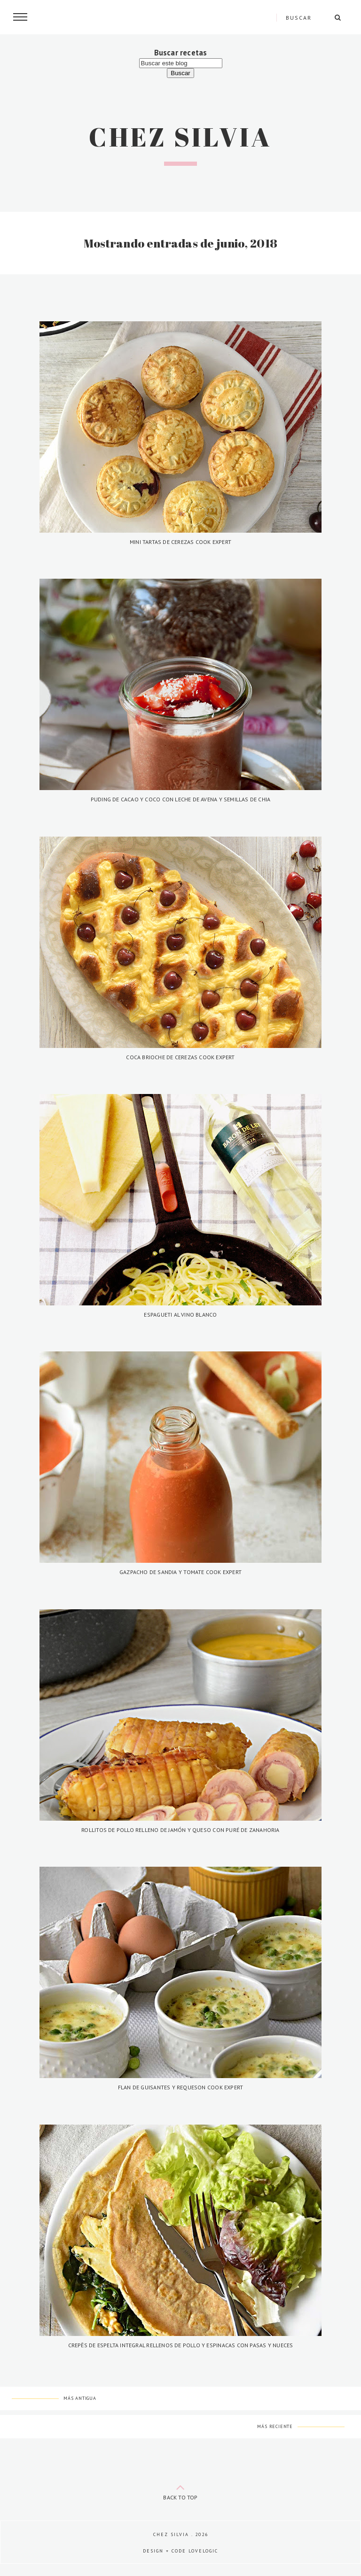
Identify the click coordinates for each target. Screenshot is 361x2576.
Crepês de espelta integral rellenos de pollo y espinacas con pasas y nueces (180, 2345)
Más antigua (79, 2398)
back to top (180, 2490)
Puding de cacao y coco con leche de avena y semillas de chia (181, 799)
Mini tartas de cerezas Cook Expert (180, 541)
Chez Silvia (180, 136)
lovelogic (203, 2551)
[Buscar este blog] (180, 63)
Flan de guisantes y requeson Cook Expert (180, 2087)
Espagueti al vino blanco (180, 1314)
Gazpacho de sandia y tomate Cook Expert (180, 1571)
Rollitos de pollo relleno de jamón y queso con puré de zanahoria (180, 1829)
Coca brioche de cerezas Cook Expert (180, 1057)
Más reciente (275, 2426)
